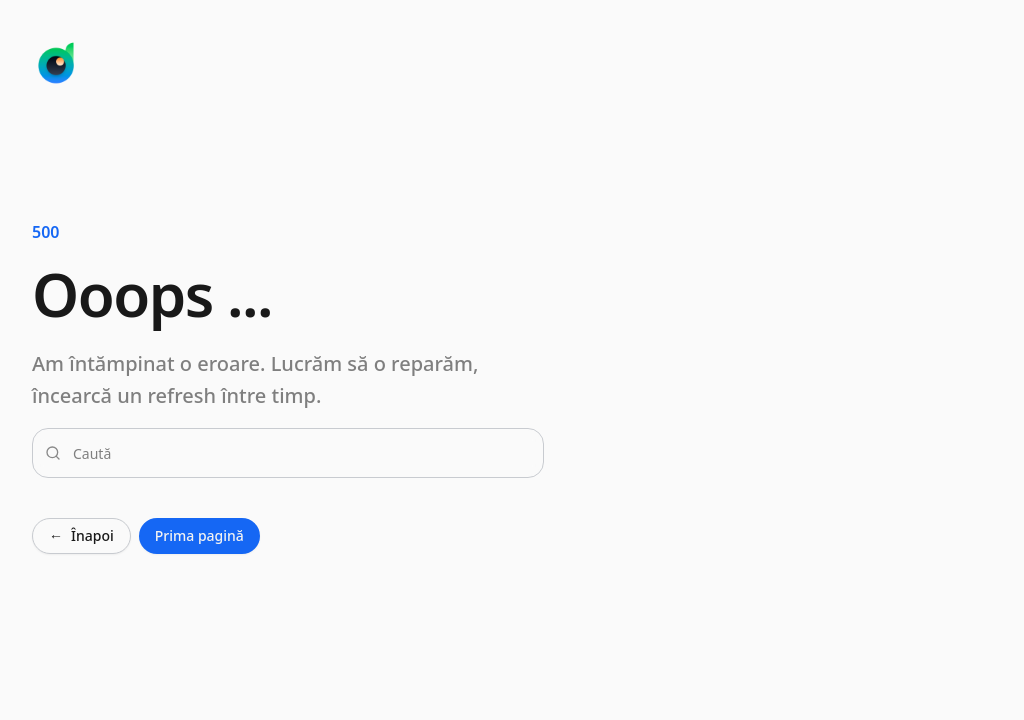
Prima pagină (199, 535)
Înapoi (81, 536)
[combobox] (300, 453)
